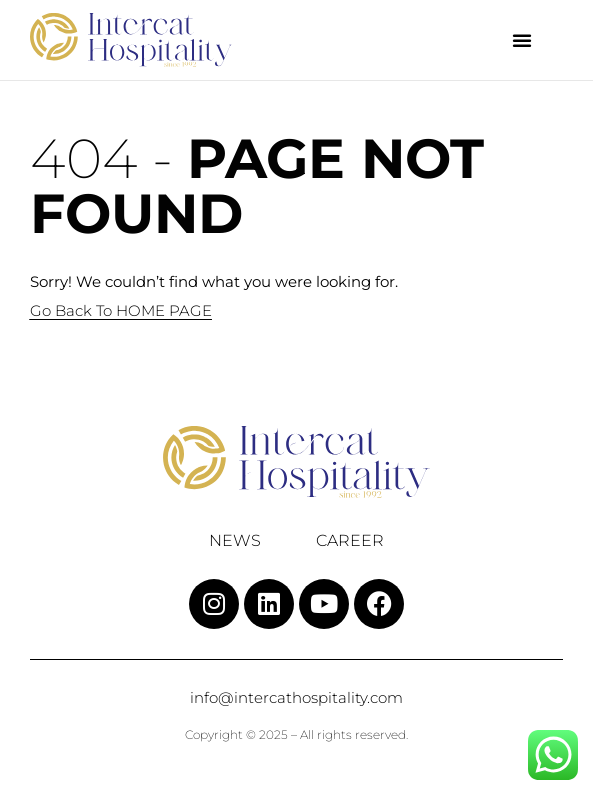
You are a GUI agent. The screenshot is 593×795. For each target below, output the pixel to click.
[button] (522, 40)
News (235, 541)
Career (350, 541)
